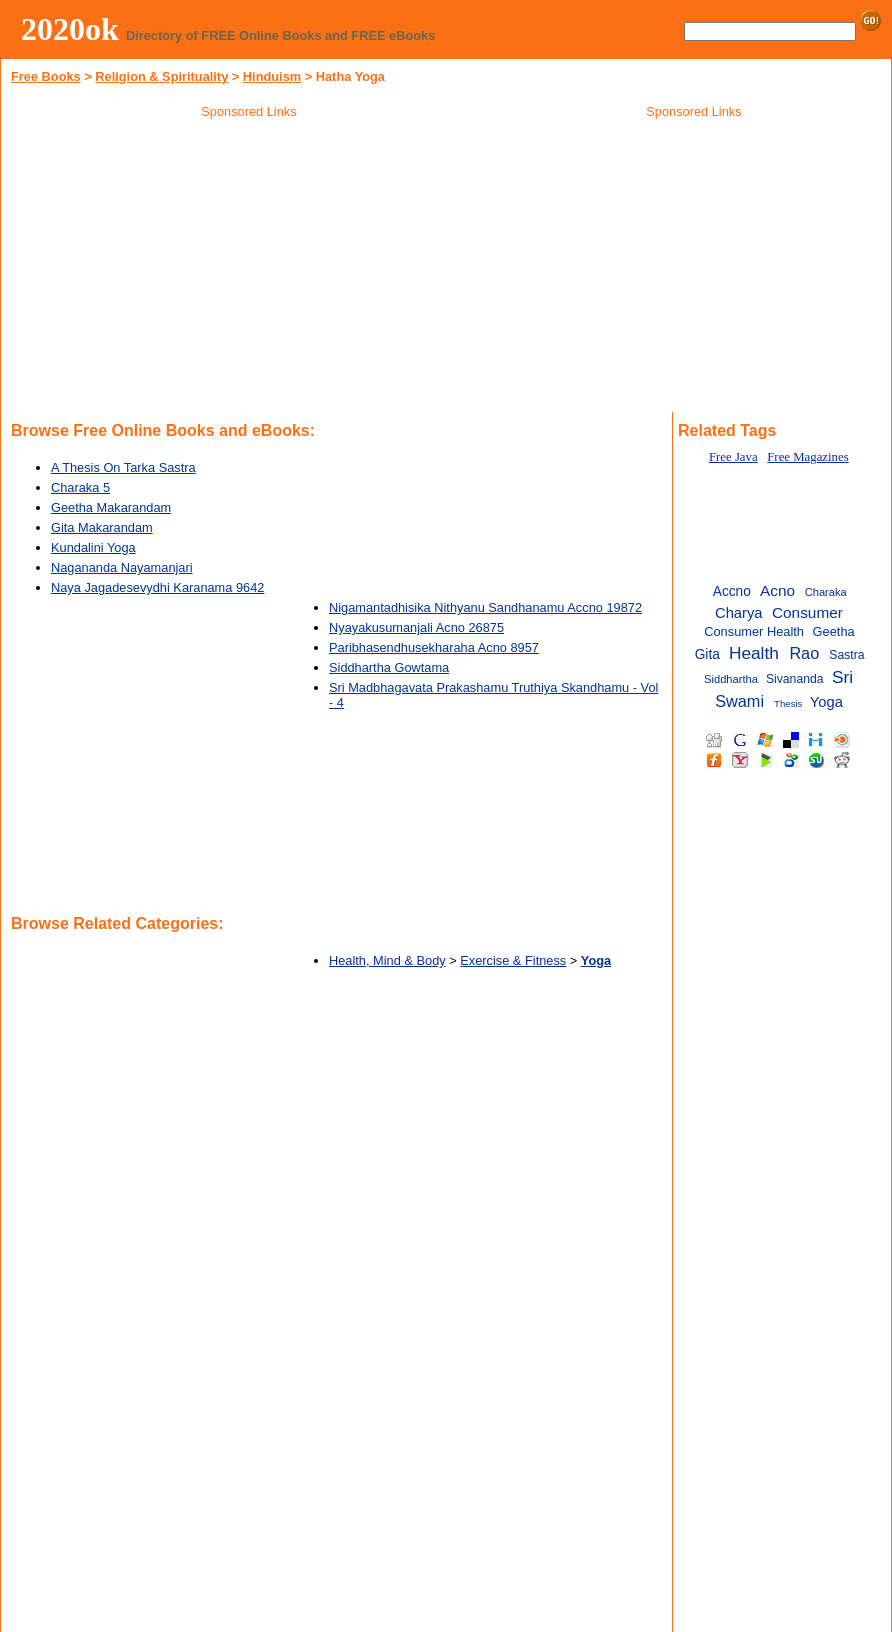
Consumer (807, 612)
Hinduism (272, 76)
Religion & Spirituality (161, 76)
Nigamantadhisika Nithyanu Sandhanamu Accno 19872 (485, 607)
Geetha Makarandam (111, 507)
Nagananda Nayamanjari (122, 567)
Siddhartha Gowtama (389, 667)
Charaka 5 (80, 487)
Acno (777, 590)
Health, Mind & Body (387, 960)
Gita (707, 654)
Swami (739, 701)
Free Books (46, 76)
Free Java (733, 457)
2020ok (70, 29)
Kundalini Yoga (93, 547)
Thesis (788, 703)
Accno (732, 591)
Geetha (834, 631)
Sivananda (795, 679)
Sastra (846, 655)
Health (754, 653)
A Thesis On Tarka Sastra (123, 467)
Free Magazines (807, 457)
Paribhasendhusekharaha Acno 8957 (434, 647)
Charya (739, 613)
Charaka (826, 592)
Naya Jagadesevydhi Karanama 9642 (157, 587)
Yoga (826, 702)
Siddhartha (731, 679)
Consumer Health (754, 631)
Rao (804, 653)
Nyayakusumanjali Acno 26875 (416, 627)
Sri (842, 677)
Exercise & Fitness (513, 960)
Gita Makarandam (102, 527)
